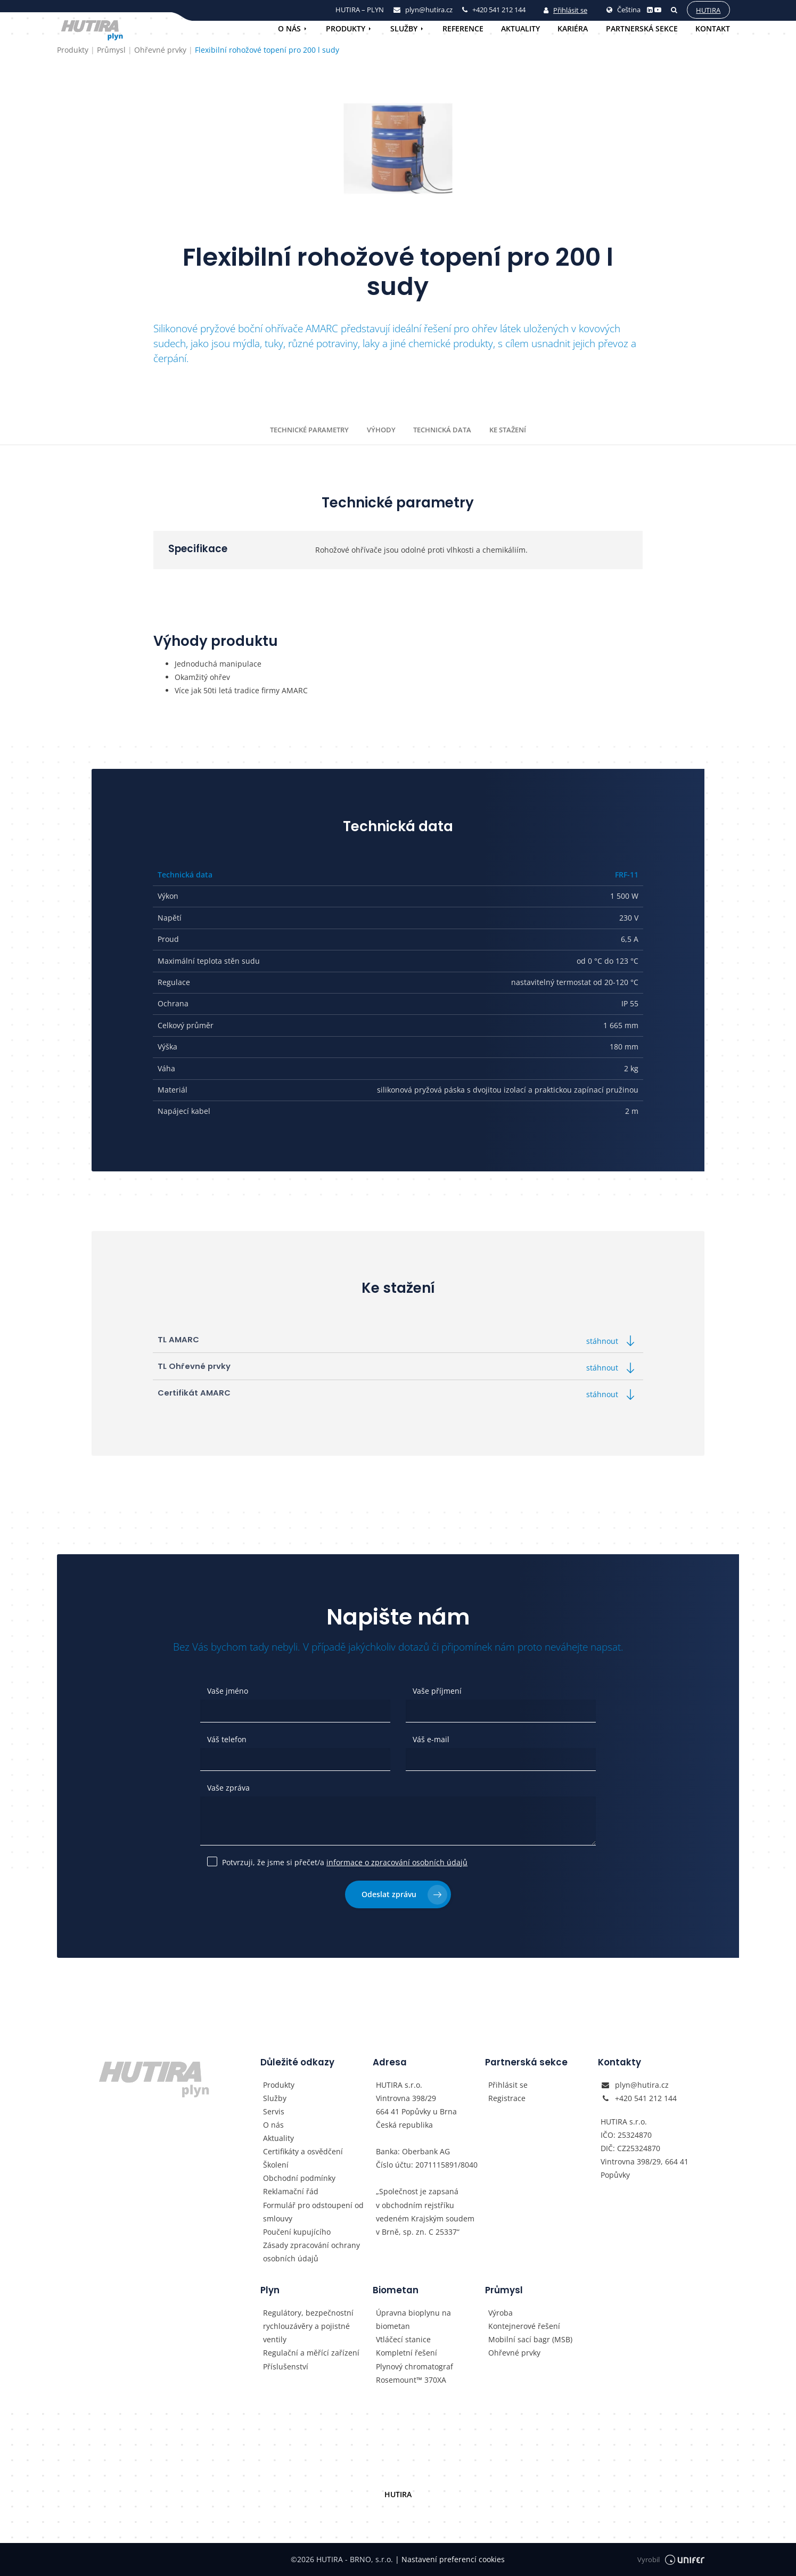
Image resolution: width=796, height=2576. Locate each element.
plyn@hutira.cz (642, 2085)
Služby (403, 28)
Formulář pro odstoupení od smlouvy (313, 2212)
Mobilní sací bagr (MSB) (530, 2339)
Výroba (500, 2313)
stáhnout (612, 1341)
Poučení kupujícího (297, 2232)
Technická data (442, 429)
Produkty (345, 28)
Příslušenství (285, 2366)
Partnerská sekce (642, 28)
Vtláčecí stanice (403, 2339)
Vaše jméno (227, 1691)
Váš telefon (227, 1739)
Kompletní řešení (406, 2353)
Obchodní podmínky (299, 2178)
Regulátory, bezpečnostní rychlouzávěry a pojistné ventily (308, 2326)
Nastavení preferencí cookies (450, 2559)
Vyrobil (670, 2560)
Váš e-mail (431, 1739)
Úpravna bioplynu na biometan (413, 2319)
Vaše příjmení (437, 1691)
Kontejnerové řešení (524, 2326)
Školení (276, 2165)
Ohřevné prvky (514, 2353)
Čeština (623, 9)
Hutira (708, 10)
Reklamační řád (290, 2191)
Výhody (381, 429)
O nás (289, 28)
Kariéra (572, 28)
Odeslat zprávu (404, 1895)
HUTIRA (398, 2494)
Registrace (507, 2098)
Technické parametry (309, 429)
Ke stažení (507, 429)
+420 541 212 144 (646, 2098)
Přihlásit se (565, 10)
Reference (462, 28)
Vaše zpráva (228, 1788)
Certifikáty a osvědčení (303, 2151)
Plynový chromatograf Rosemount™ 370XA (414, 2373)
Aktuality (520, 28)
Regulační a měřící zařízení (311, 2353)
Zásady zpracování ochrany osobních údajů (311, 2251)
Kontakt (712, 28)
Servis (273, 2111)
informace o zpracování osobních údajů (396, 1862)
